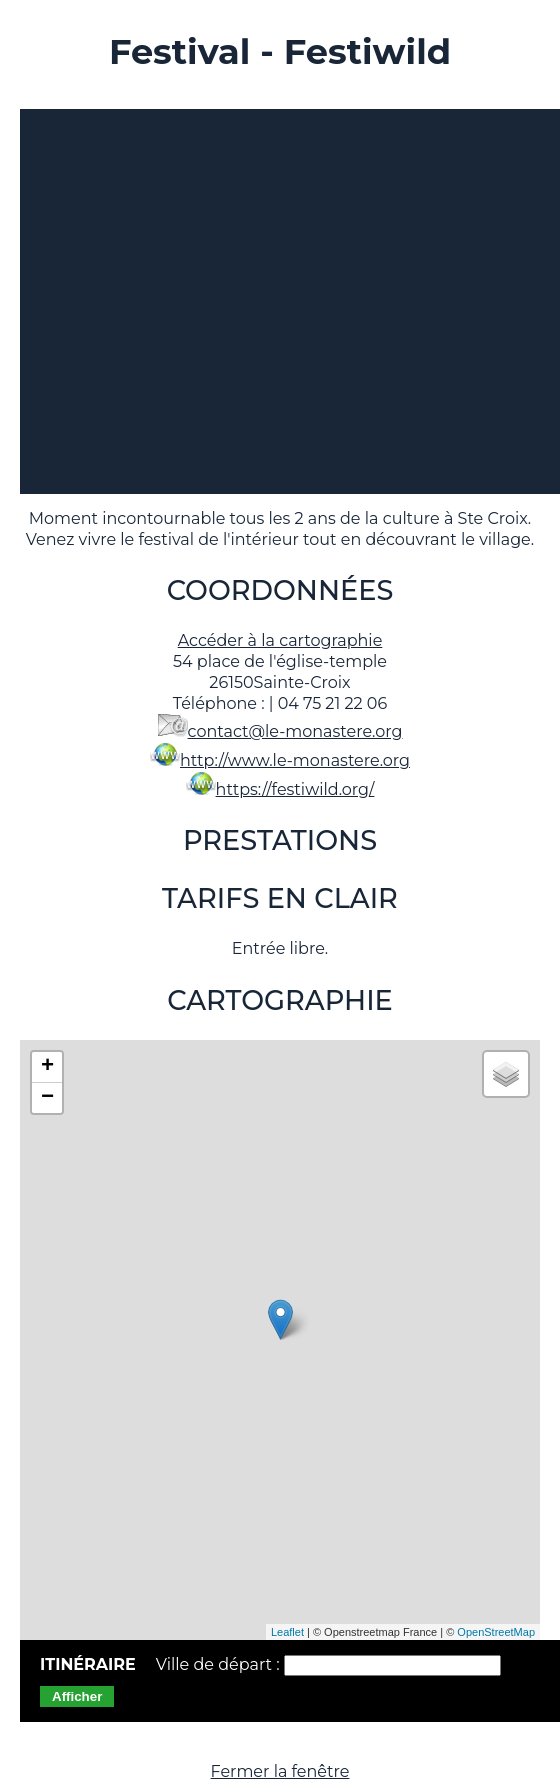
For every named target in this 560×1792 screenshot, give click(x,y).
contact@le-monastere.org (295, 731)
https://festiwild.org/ (295, 789)
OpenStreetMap (496, 1632)
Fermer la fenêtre (280, 1771)
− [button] (47, 1098)
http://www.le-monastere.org (295, 760)
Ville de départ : (220, 1664)
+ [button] (47, 1067)
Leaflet (287, 1632)
